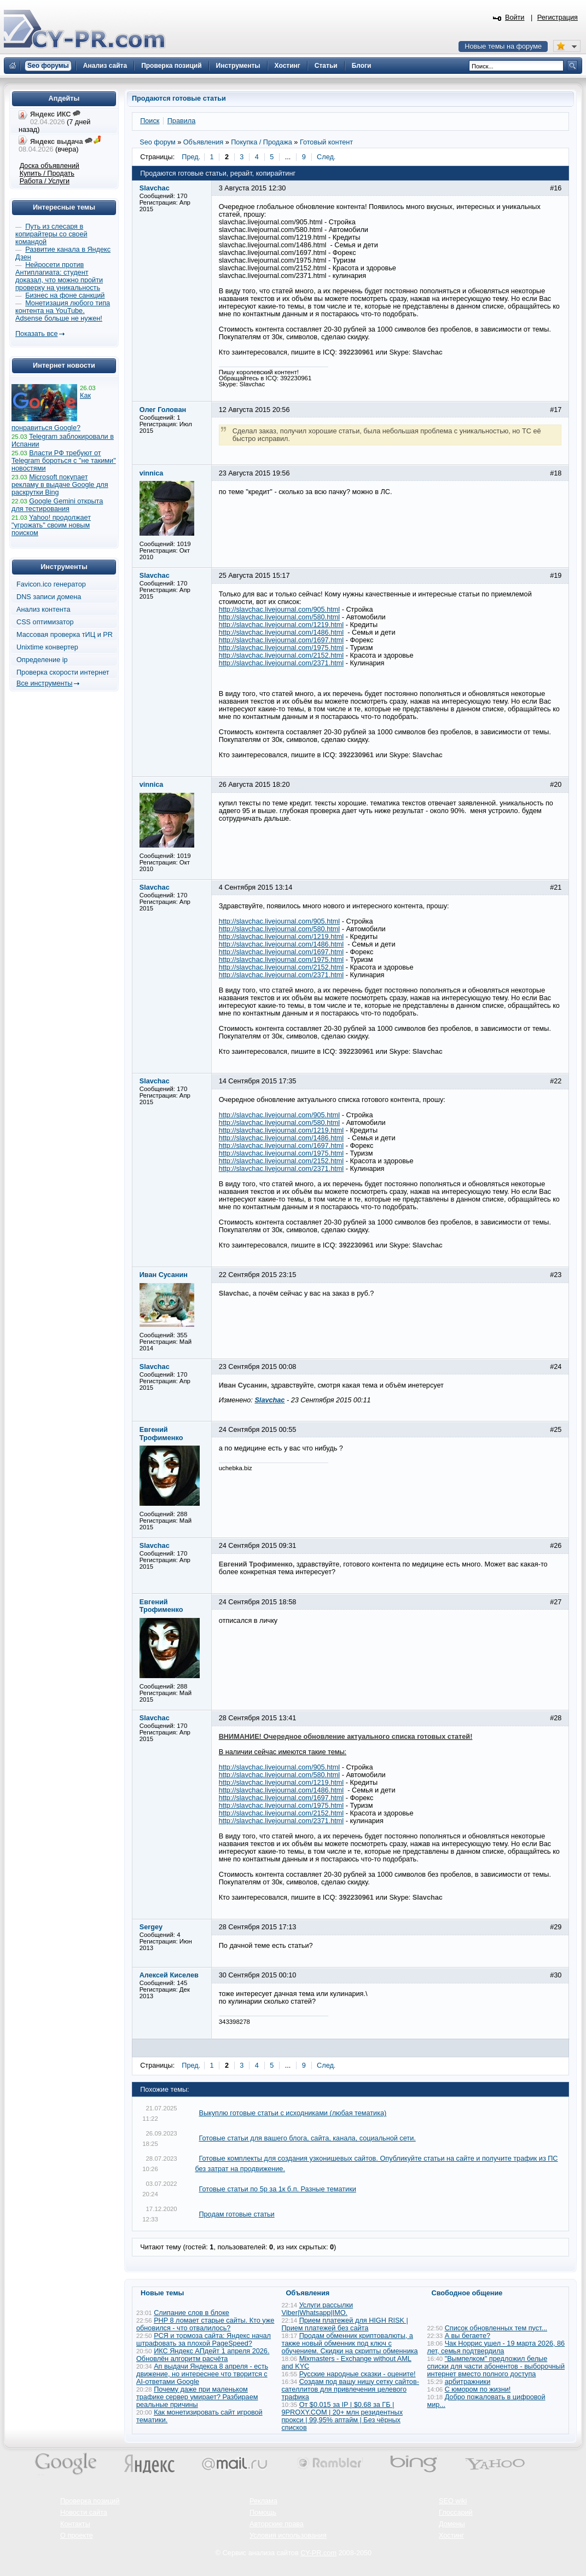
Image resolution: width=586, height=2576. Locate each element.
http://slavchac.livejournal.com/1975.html (281, 648)
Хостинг (451, 2535)
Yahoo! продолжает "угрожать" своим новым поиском (51, 525)
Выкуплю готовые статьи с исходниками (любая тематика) (292, 2113)
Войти (515, 17)
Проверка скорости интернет (62, 672)
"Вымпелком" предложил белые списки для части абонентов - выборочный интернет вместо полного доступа (496, 2366)
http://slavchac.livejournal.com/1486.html (281, 632)
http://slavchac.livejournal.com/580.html (279, 617)
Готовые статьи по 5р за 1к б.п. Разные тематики (277, 2189)
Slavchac (269, 1400)
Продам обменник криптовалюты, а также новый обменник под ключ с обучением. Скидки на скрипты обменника (350, 2343)
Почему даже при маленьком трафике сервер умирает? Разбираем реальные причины (197, 2397)
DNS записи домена (48, 597)
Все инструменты (44, 683)
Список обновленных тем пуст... (496, 2328)
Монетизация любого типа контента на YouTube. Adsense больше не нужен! (62, 310)
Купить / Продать (47, 173)
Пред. (191, 157)
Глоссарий (456, 2512)
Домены (452, 2524)
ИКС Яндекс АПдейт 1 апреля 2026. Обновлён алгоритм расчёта (202, 2355)
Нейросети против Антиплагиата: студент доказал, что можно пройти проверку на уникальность (59, 276)
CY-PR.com (318, 2553)
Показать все (36, 334)
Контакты (75, 2524)
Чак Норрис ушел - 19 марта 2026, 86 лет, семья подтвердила (496, 2347)
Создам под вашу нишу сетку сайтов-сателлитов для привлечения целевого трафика (350, 2389)
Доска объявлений (49, 166)
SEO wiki (453, 2501)
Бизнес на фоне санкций (65, 295)
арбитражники (468, 2382)
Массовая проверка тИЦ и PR (64, 635)
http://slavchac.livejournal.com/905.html (279, 609)
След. (326, 157)
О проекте (76, 2535)
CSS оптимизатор (45, 622)
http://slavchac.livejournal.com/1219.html (281, 625)
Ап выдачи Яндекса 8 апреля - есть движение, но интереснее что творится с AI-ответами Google (202, 2374)
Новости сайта (83, 2512)
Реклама (263, 2501)
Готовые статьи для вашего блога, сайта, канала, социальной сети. (307, 2138)
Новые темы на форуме (503, 46)
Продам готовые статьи (236, 2214)
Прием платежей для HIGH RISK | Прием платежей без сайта (345, 2324)
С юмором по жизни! (478, 2389)
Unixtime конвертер (47, 647)
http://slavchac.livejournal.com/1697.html (281, 640)
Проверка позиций (89, 2501)
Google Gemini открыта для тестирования (57, 505)
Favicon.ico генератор (51, 584)
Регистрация (557, 17)
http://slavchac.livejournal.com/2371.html (281, 663)
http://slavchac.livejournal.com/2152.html (281, 655)
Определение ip (42, 660)
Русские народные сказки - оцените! (357, 2374)
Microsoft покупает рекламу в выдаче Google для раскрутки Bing (59, 484)
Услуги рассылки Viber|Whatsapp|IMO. (317, 2309)
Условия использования (288, 2535)
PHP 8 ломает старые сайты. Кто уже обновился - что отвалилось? (205, 2324)
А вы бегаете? (467, 2336)
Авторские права (277, 2524)
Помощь (263, 2512)
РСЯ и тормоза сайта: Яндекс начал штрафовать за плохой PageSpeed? (203, 2339)
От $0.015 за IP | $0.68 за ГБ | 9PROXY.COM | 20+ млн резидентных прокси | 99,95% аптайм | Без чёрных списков (342, 2416)
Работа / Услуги (44, 181)
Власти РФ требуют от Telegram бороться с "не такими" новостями (63, 460)
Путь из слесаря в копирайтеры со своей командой (51, 234)
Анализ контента (43, 609)
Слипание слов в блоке (191, 2313)
